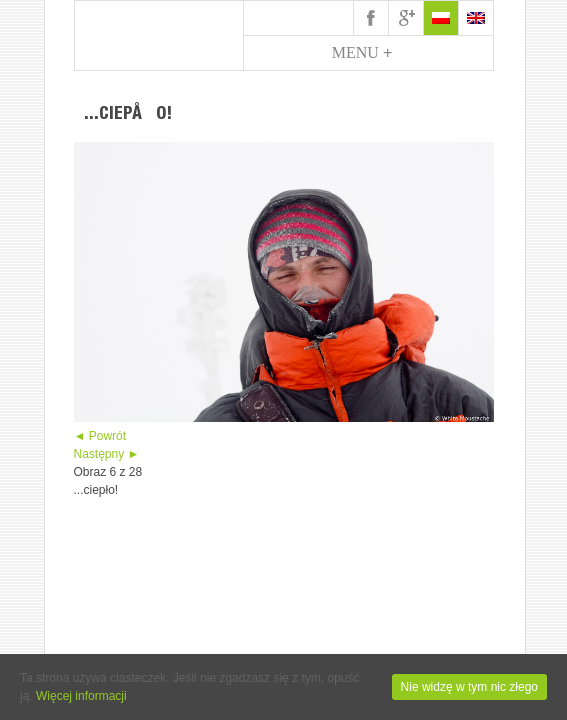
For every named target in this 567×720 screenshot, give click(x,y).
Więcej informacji (81, 696)
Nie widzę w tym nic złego (469, 687)
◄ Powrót (100, 436)
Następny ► (107, 454)
